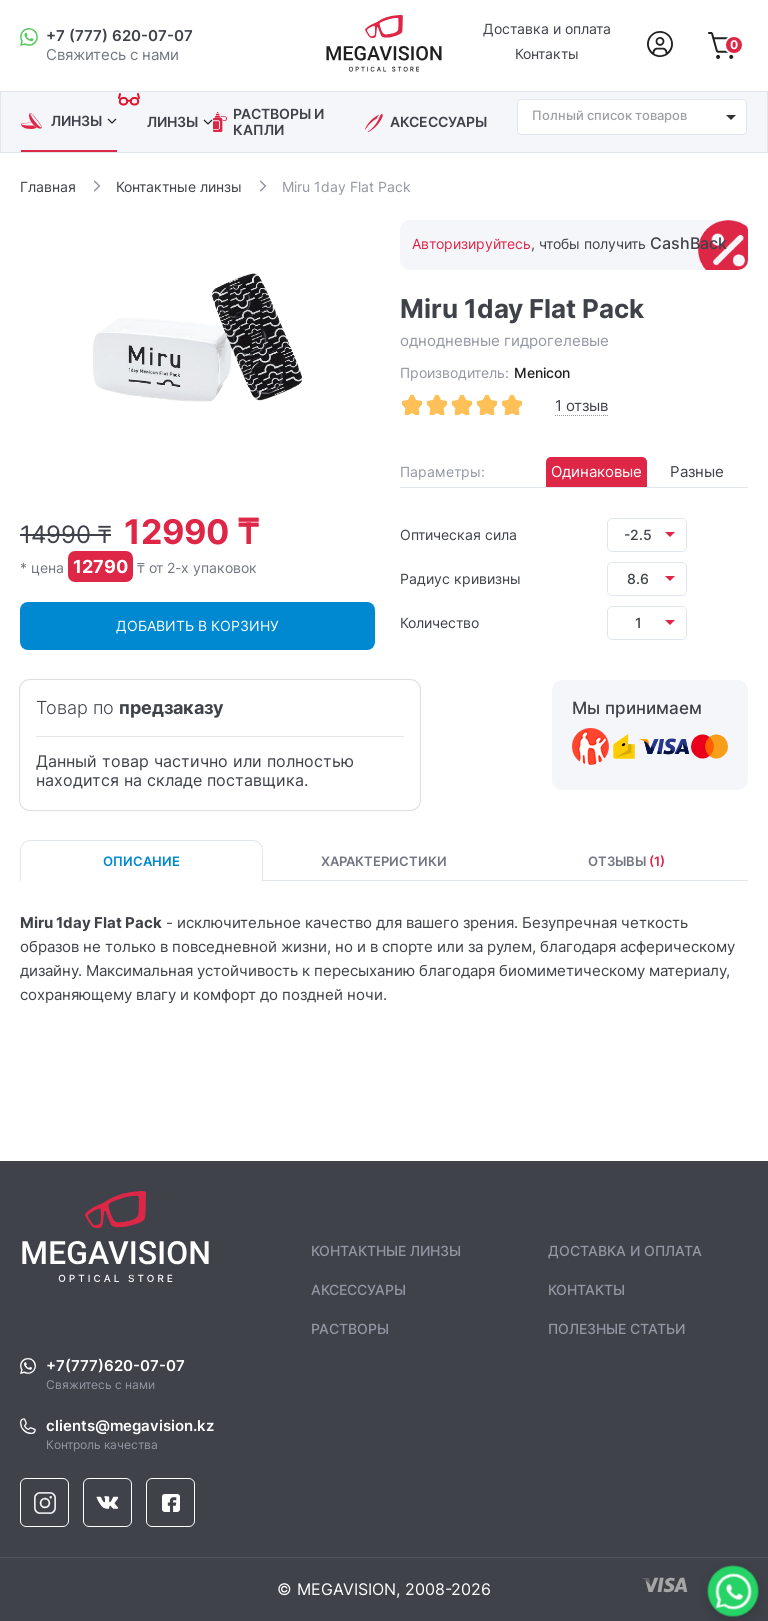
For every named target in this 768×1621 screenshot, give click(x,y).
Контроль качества (397, 1435)
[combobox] (632, 117)
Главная (48, 186)
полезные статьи (616, 1328)
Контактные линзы (179, 186)
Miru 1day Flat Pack (346, 186)
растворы (350, 1328)
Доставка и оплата (547, 29)
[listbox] (647, 535)
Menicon (542, 372)
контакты (586, 1289)
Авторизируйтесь (471, 243)
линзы (84, 120)
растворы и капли (278, 122)
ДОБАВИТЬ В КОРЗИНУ (197, 625)
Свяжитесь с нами (397, 1375)
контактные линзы (386, 1250)
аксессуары (438, 122)
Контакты (547, 54)
